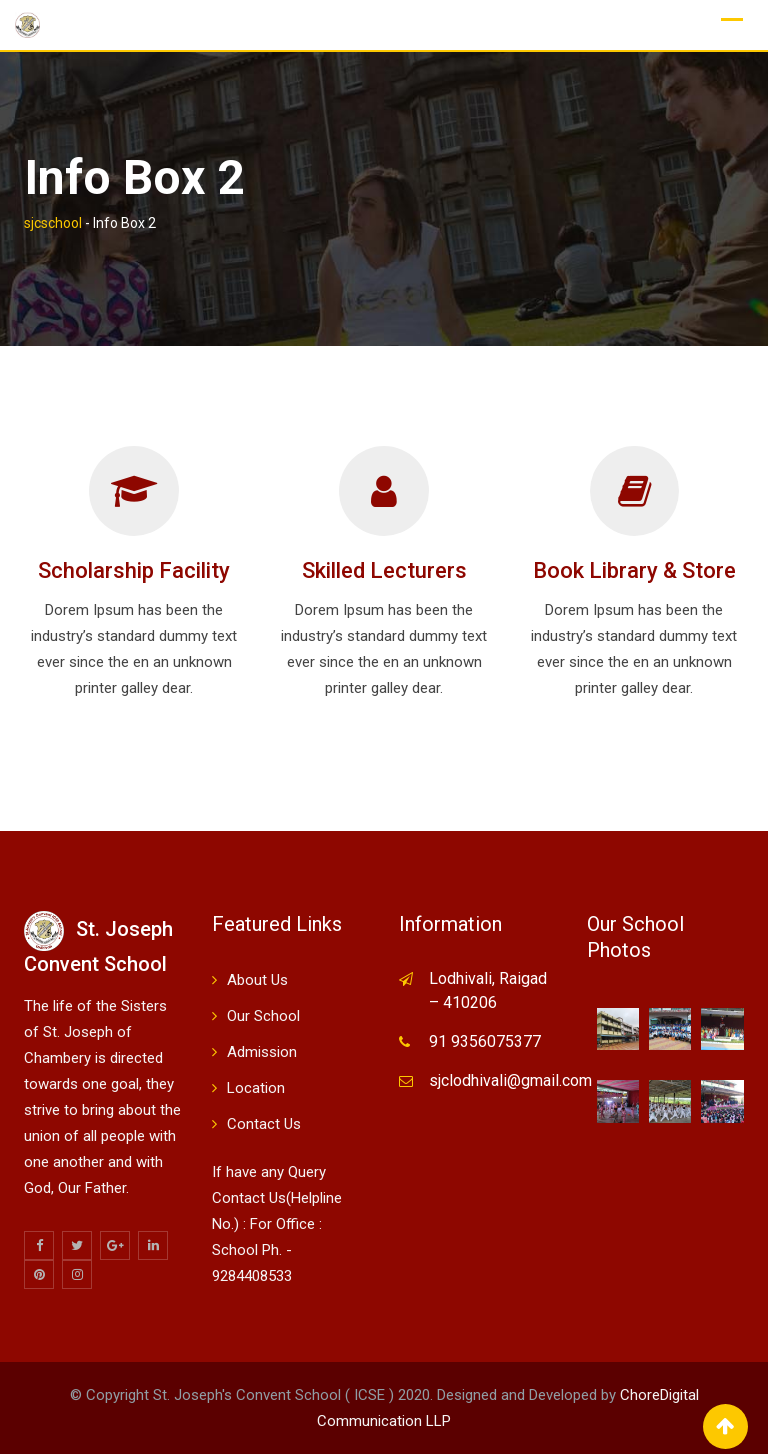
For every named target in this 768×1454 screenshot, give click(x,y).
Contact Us (264, 1124)
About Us (257, 980)
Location (256, 1088)
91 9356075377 (485, 1041)
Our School (263, 1016)
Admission (262, 1052)
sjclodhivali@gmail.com (510, 1080)
